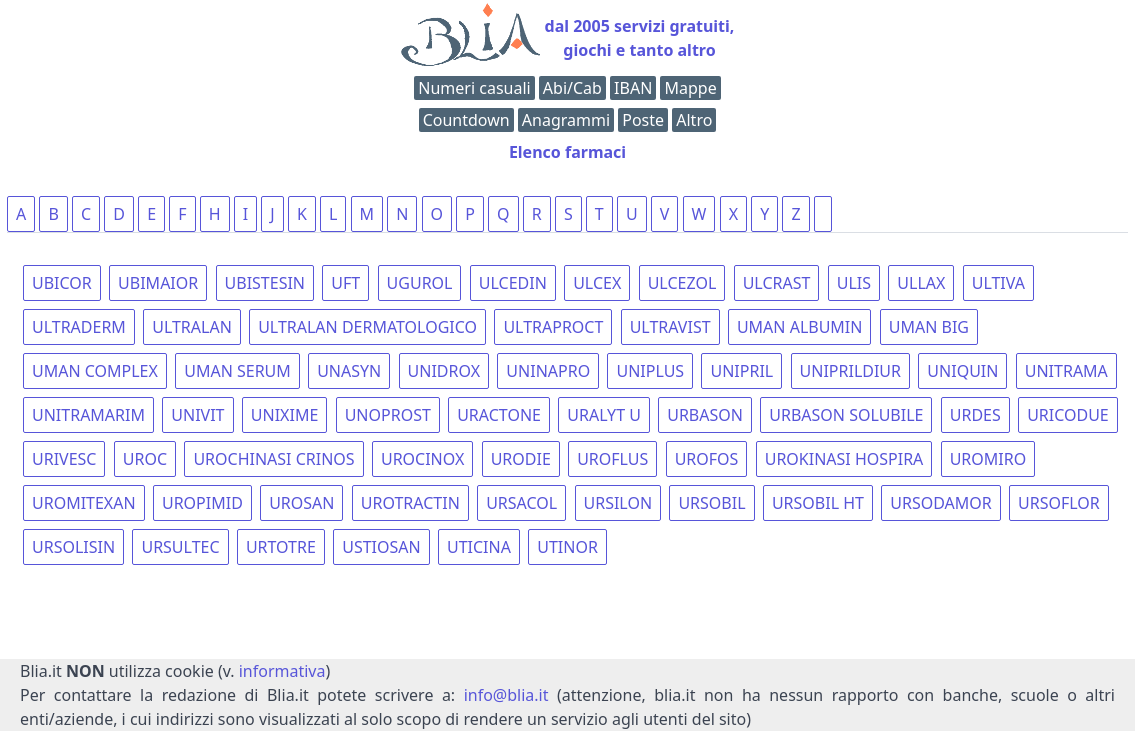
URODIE (521, 459)
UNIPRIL (741, 371)
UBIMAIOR (158, 283)
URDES (975, 415)
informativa (282, 671)
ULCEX (597, 283)
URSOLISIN (73, 547)
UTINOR (567, 547)
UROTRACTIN (410, 503)
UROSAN (301, 503)
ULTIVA (998, 283)
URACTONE (499, 415)
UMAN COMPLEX (95, 371)
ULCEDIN (513, 283)
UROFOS (707, 459)
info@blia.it (506, 695)
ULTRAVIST (670, 327)
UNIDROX (444, 371)
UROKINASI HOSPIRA (844, 459)
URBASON (705, 415)
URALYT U (604, 415)
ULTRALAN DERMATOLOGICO (367, 327)
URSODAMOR (940, 503)
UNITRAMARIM (88, 415)
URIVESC (64, 459)
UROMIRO (988, 459)
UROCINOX (422, 459)
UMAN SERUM (237, 371)
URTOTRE (281, 547)
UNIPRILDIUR (850, 371)
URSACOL (521, 503)
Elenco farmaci (567, 152)
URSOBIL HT (818, 503)
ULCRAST (777, 283)
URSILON (618, 503)
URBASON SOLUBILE (846, 415)
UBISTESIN (265, 283)
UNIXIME (285, 415)
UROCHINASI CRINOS (273, 459)
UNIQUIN (962, 371)
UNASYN (349, 371)
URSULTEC (180, 547)
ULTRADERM (79, 327)
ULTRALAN (192, 327)
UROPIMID (202, 503)
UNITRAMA (1066, 371)
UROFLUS (612, 459)
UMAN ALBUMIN (800, 327)
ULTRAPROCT (553, 327)
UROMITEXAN (84, 503)
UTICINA (479, 547)
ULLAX (921, 283)
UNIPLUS (650, 371)
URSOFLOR (1059, 503)
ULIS (854, 283)
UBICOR (62, 283)
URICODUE (1068, 415)
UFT (345, 283)
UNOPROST (388, 415)
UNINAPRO (548, 371)
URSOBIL (711, 503)
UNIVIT (197, 415)
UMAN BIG (929, 327)
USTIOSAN (381, 547)
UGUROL (420, 283)
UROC (145, 459)
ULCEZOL (682, 283)
